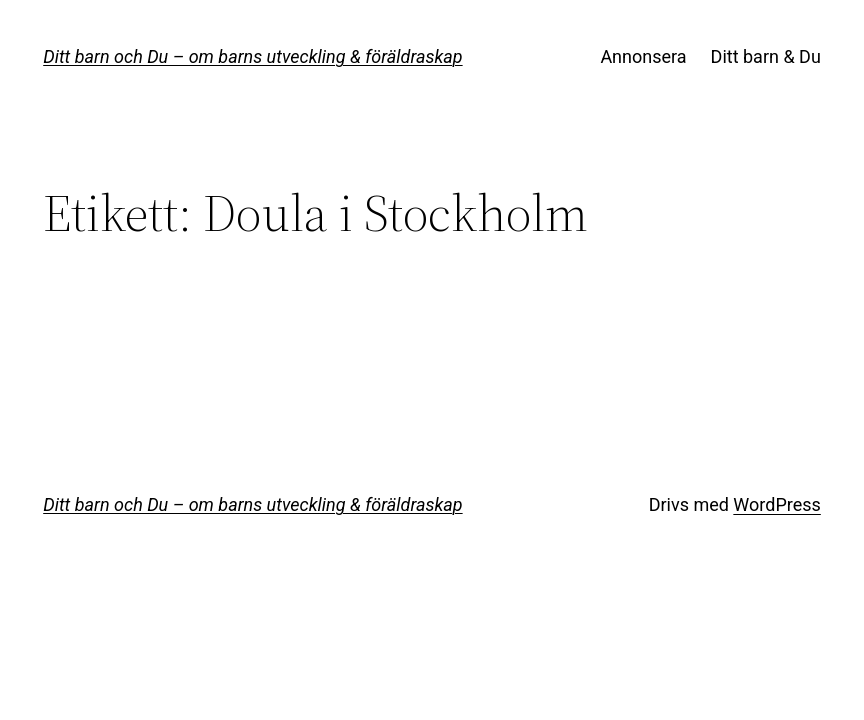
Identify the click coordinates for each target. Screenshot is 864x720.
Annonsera (643, 56)
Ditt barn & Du (766, 56)
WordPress (776, 504)
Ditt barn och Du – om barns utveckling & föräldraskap (252, 56)
